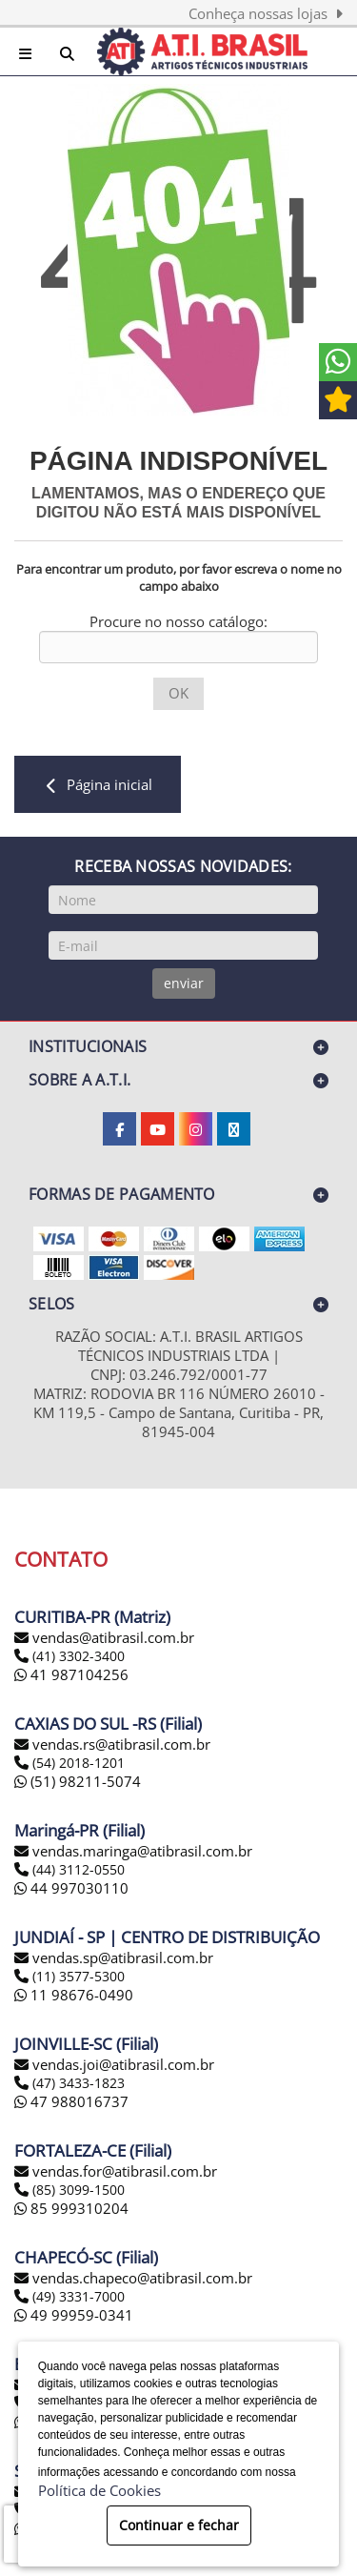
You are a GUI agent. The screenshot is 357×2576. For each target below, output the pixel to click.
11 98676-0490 (73, 1994)
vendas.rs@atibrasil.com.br (121, 1744)
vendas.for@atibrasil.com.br (124, 2170)
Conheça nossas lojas (265, 13)
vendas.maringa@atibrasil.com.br (142, 1850)
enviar (184, 983)
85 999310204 (71, 2208)
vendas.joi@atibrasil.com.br (123, 2064)
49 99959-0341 (73, 2314)
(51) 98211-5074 (77, 1781)
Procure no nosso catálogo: (178, 621)
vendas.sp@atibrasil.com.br (122, 1957)
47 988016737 (71, 2101)
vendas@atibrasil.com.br (113, 1637)
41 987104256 (71, 1674)
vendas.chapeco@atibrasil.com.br (142, 2277)
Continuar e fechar (179, 2525)
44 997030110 (71, 1887)
